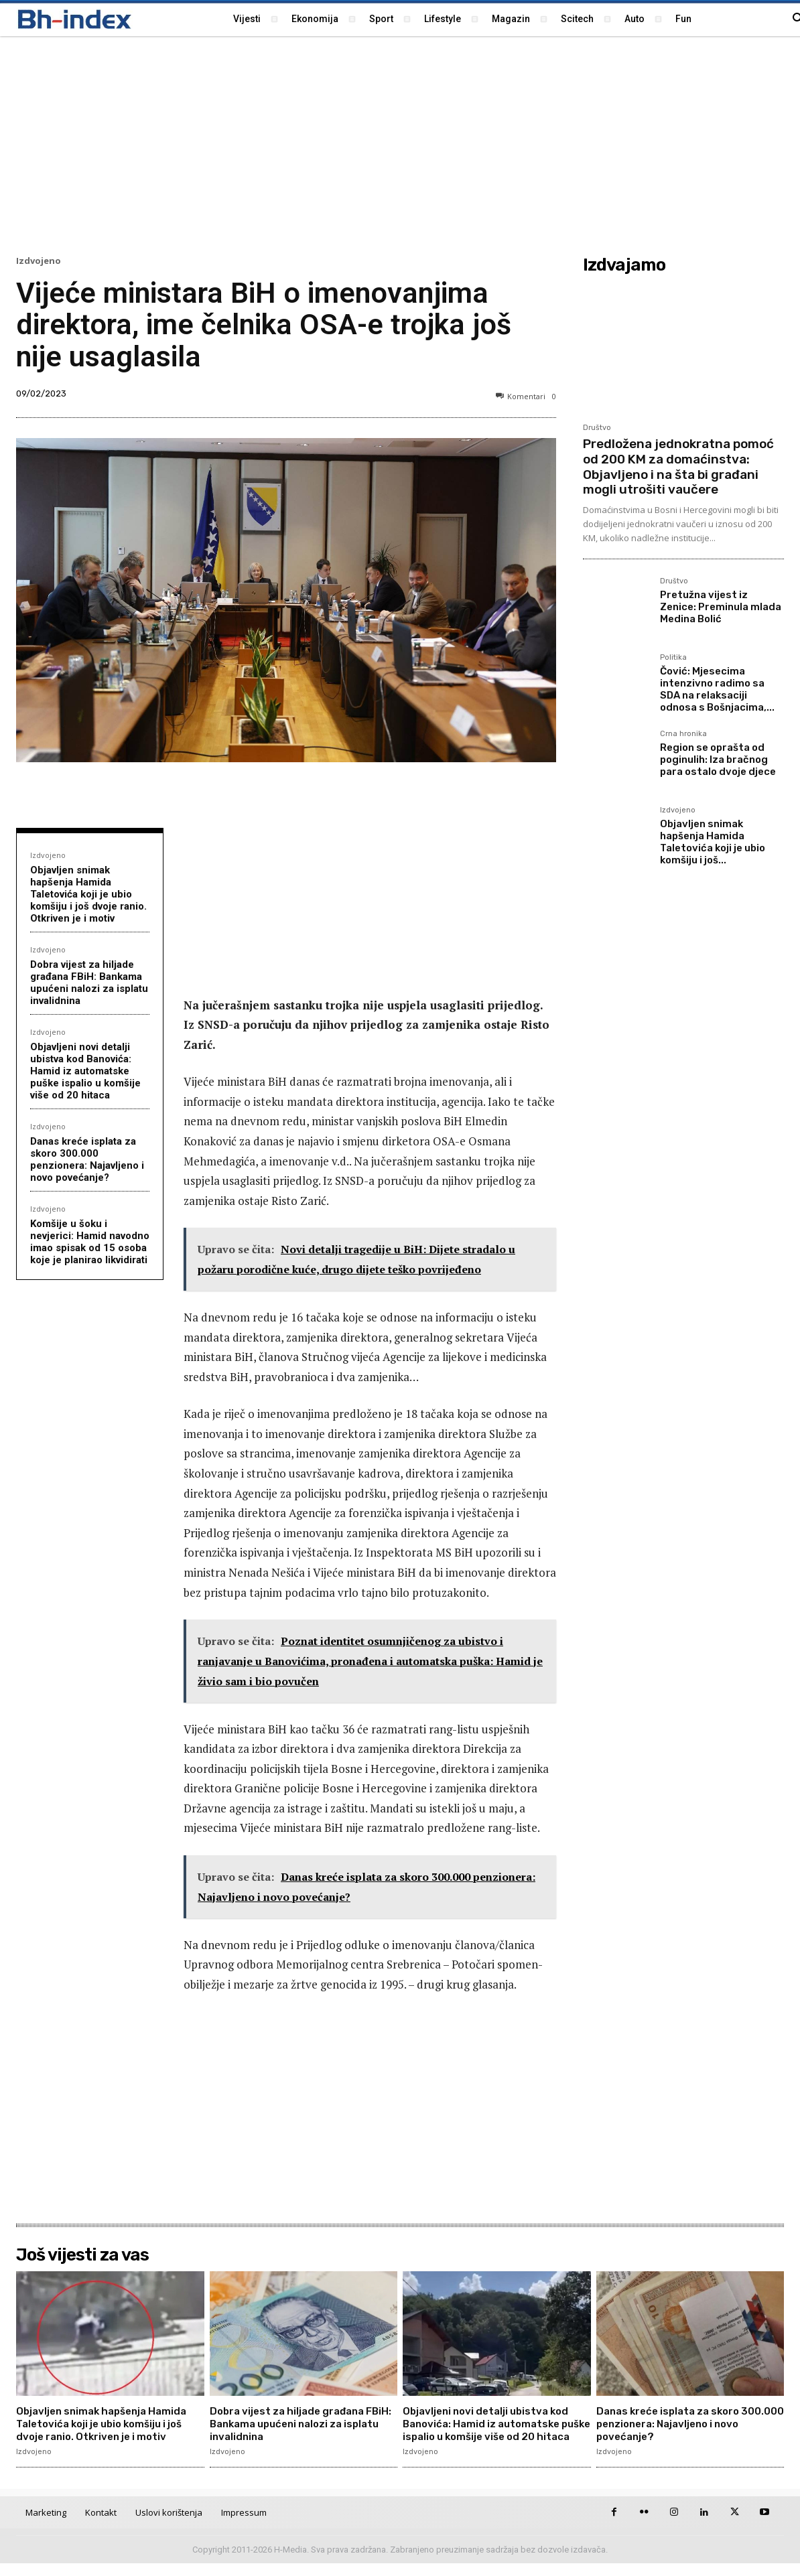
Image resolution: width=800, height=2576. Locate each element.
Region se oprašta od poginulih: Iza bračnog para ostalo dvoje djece (718, 759)
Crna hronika (683, 734)
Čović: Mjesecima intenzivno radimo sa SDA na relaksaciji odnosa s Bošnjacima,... (717, 689)
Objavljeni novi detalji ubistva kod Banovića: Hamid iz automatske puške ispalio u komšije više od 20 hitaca (85, 1071)
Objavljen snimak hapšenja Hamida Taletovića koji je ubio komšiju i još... (712, 842)
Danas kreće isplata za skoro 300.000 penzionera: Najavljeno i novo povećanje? (87, 1159)
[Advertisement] (400, 144)
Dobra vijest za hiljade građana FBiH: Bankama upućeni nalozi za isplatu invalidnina (89, 982)
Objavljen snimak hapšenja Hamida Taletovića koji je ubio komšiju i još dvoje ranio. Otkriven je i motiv (88, 894)
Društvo (597, 427)
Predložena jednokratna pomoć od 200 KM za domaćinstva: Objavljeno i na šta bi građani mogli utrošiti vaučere (678, 466)
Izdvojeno (38, 261)
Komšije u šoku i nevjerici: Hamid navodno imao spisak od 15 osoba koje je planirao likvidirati (89, 1242)
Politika (673, 658)
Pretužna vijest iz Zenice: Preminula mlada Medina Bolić (720, 607)
